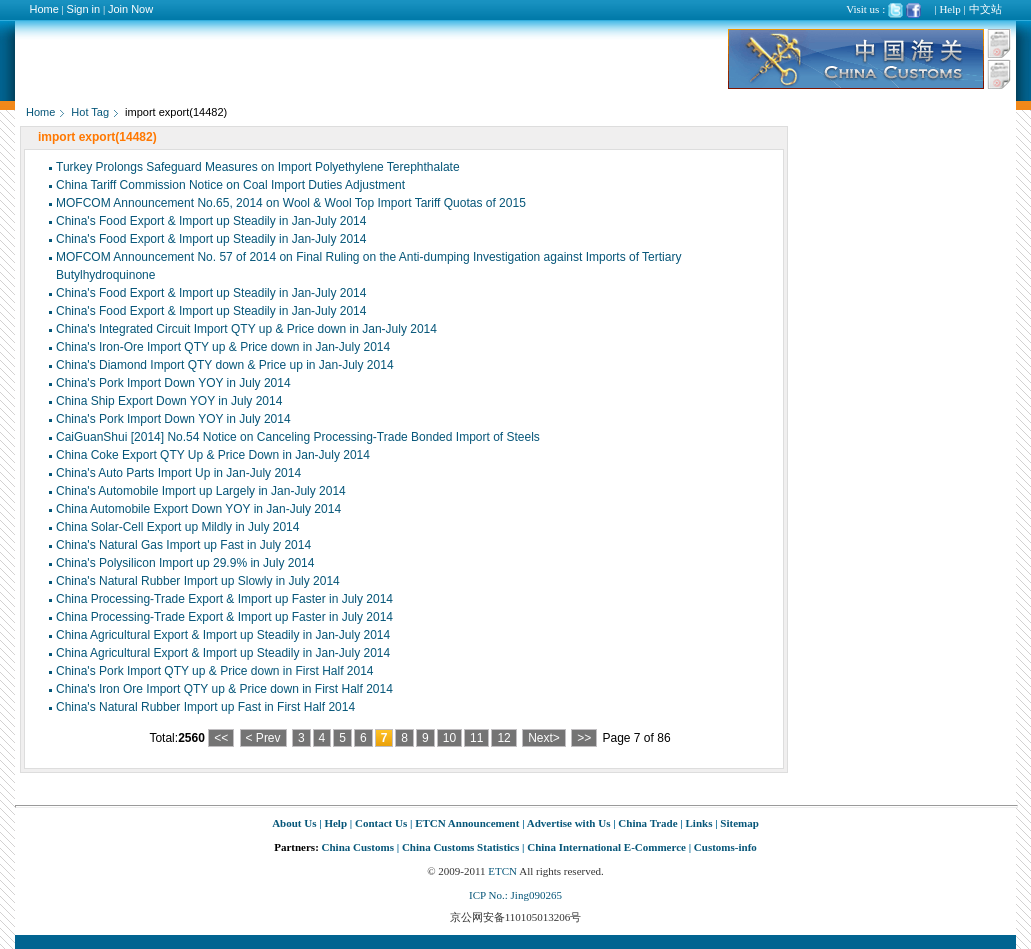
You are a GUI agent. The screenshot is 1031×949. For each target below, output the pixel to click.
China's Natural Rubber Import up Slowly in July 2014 (198, 581)
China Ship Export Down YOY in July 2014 (169, 401)
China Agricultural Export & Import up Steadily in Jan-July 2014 (223, 635)
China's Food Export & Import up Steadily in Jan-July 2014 (211, 221)
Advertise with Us (569, 823)
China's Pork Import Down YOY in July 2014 (173, 383)
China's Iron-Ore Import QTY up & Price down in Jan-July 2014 (223, 347)
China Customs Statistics (460, 847)
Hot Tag (90, 112)
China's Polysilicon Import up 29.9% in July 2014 (185, 563)
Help (949, 9)
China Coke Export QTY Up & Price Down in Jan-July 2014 (213, 455)
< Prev (263, 738)
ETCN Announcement (467, 823)
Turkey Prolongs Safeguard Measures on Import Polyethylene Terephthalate (258, 167)
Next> (544, 738)
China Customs (358, 847)
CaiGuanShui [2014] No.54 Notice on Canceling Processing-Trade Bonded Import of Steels (298, 437)
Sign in (84, 9)
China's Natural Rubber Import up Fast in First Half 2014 (205, 707)
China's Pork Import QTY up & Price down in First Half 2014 (215, 671)
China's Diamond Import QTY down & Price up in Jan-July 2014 (225, 365)
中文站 (985, 9)
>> (584, 738)
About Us (294, 823)
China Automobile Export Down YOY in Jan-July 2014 (198, 509)
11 (476, 738)
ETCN (502, 871)
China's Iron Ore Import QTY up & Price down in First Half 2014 (224, 689)
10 (449, 738)
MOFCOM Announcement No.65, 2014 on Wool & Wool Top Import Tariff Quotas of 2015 (291, 203)
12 (503, 738)
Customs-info (725, 847)
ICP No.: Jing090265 (515, 895)
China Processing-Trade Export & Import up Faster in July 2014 (224, 599)
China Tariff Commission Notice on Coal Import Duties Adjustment (230, 185)
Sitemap (739, 823)
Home (44, 9)
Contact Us (381, 823)
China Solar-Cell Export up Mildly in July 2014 (177, 527)
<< (221, 738)
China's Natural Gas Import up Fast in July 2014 (183, 545)
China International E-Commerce (606, 847)
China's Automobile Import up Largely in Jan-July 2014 (201, 491)
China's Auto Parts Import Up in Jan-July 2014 (178, 473)
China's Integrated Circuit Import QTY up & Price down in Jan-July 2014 (246, 329)
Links (699, 823)
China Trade (647, 823)
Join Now (130, 9)
